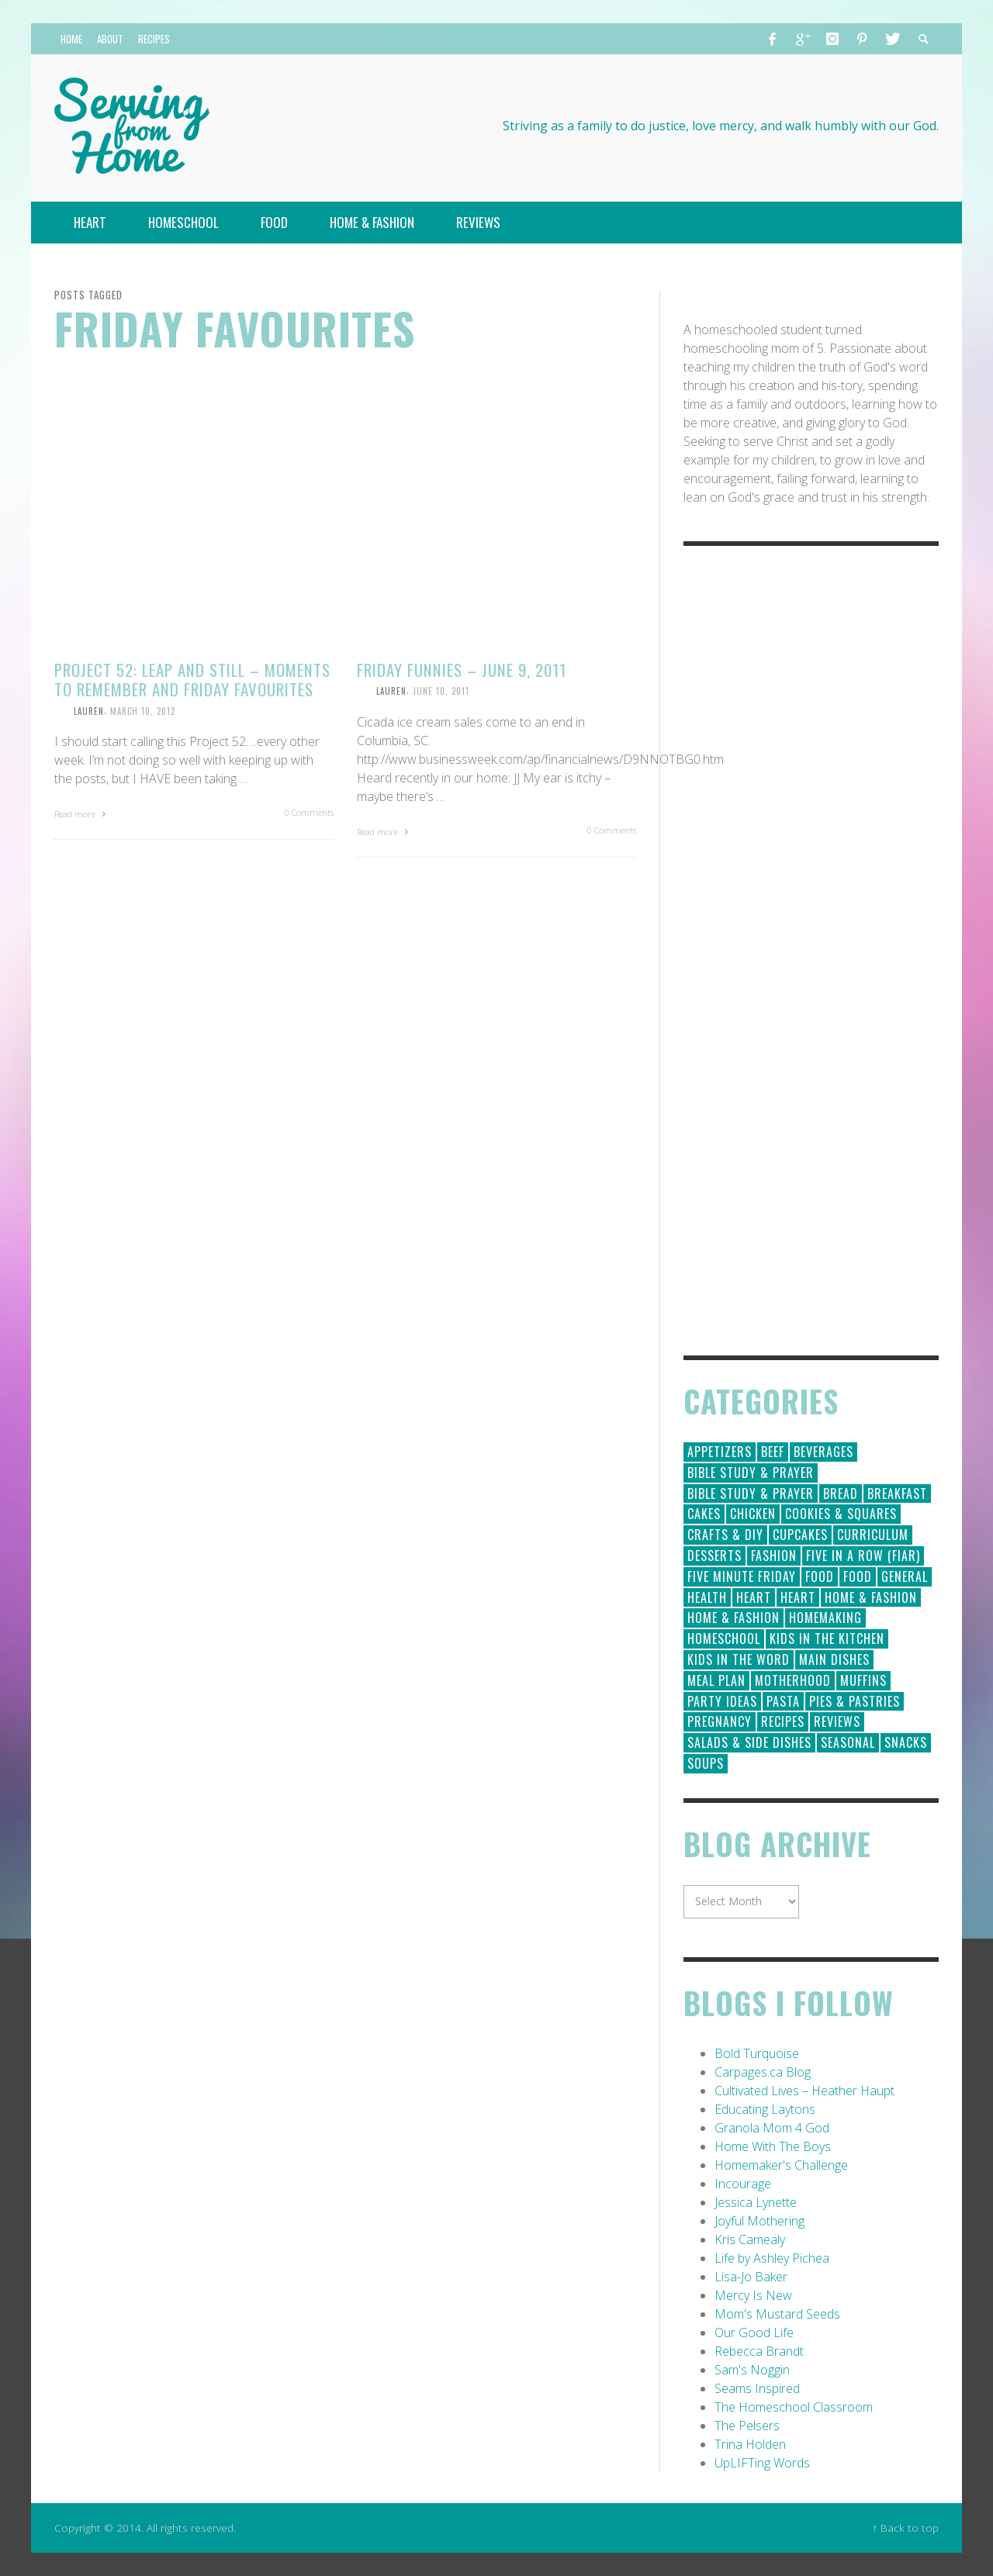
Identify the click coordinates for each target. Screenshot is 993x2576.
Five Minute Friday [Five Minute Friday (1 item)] (741, 1576)
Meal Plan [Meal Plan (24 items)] (716, 1680)
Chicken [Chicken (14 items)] (753, 1513)
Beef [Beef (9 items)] (772, 1451)
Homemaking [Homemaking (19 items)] (825, 1617)
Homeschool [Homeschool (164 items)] (723, 1638)
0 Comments (309, 812)
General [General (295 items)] (904, 1576)
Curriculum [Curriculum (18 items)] (872, 1534)
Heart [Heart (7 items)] (797, 1597)
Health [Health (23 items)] (707, 1597)
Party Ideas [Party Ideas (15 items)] (722, 1701)
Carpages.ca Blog (762, 2071)
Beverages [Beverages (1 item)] (823, 1451)
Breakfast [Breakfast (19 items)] (897, 1493)
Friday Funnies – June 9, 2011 (461, 670)
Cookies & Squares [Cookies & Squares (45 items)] (841, 1513)
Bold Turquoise (756, 2053)
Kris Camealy (749, 2239)
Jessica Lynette (755, 2202)
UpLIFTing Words (762, 2462)
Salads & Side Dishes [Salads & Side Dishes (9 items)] (749, 1742)
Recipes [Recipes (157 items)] (782, 1721)
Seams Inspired (757, 2388)
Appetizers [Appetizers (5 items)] (719, 1451)
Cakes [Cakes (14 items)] (704, 1513)
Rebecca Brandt (759, 2351)
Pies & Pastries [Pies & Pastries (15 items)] (854, 1701)
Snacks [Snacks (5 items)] (905, 1742)
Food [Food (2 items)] (857, 1576)
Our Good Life (754, 2332)
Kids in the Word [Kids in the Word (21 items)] (738, 1659)
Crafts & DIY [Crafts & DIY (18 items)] (725, 1534)
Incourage (742, 2183)
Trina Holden (750, 2444)
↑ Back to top (905, 2527)
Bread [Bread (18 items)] (840, 1493)
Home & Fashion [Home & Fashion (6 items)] (733, 1617)
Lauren (89, 710)
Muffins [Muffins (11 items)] (863, 1680)
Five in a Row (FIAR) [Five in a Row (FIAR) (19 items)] (863, 1555)
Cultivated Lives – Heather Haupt (804, 2090)
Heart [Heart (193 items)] (753, 1597)
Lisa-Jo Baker (750, 2276)
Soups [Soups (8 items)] (705, 1763)
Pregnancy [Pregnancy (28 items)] (719, 1721)
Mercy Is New (753, 2295)
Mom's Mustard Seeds (777, 2313)
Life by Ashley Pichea (771, 2258)
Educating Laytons (764, 2109)
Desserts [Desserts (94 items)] (714, 1555)
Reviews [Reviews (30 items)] (837, 1721)
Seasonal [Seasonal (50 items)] (848, 1742)
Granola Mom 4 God (771, 2127)
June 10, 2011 (441, 691)
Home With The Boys (772, 2146)
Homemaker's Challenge (781, 2165)
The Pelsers (747, 2425)
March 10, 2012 (142, 710)
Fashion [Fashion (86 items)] (774, 1555)
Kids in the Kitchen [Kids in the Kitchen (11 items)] (827, 1638)
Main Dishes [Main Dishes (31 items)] (834, 1659)
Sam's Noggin (752, 2369)
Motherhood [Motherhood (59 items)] (793, 1680)
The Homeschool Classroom (793, 2406)
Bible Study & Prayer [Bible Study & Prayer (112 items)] (750, 1472)
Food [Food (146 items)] (819, 1576)
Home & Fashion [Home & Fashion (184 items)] (871, 1597)
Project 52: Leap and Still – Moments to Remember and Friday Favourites (192, 679)
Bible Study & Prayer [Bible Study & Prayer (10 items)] (750, 1493)
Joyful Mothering (759, 2220)
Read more (81, 814)
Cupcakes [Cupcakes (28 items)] (800, 1534)
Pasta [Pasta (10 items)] (783, 1701)
